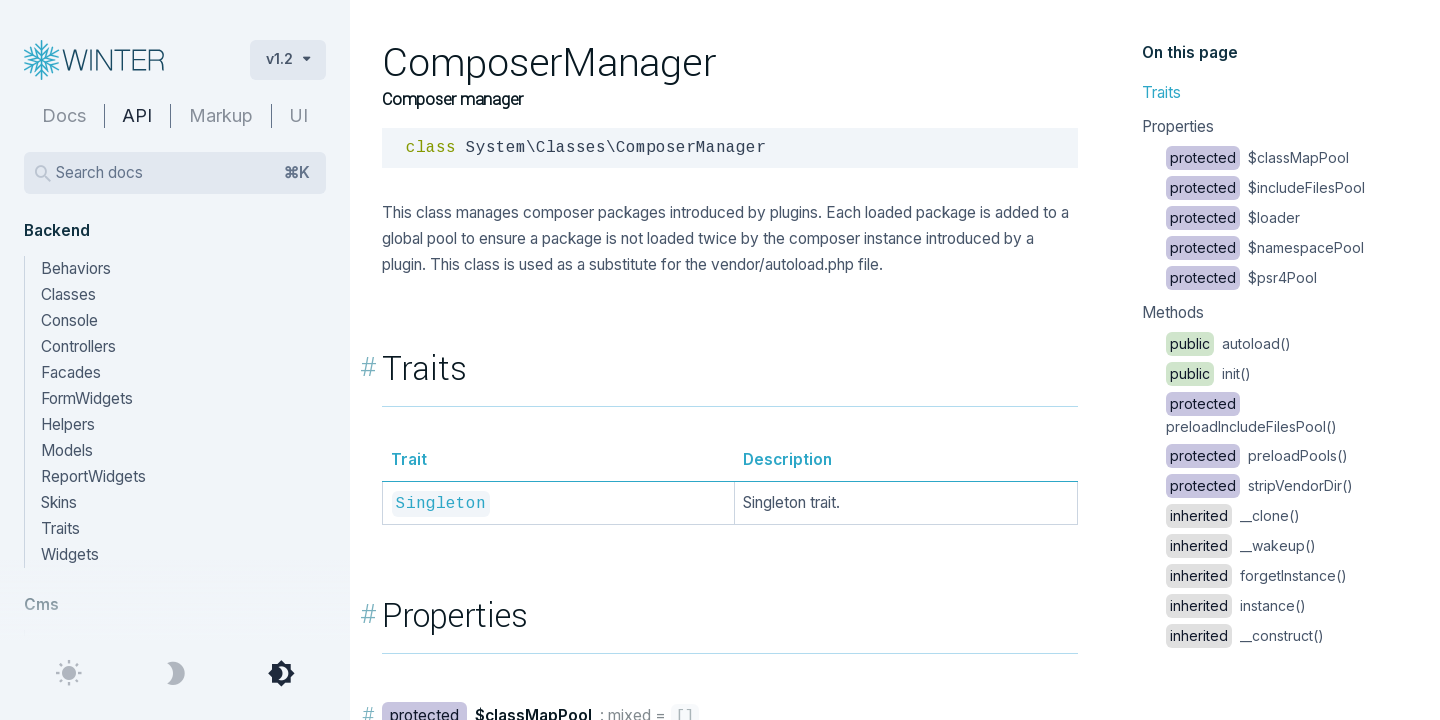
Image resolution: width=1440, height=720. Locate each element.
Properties (1178, 126)
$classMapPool (1257, 157)
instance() (1236, 605)
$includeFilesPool (1265, 187)
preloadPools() (1257, 455)
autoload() (1228, 343)
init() (1208, 373)
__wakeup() (1241, 545)
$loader (1233, 217)
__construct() (1245, 635)
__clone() (1233, 515)
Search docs (183, 173)
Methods (1173, 312)
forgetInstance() (1256, 575)
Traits (1161, 92)
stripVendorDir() (1259, 485)
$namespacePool (1265, 247)
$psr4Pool (1241, 277)
